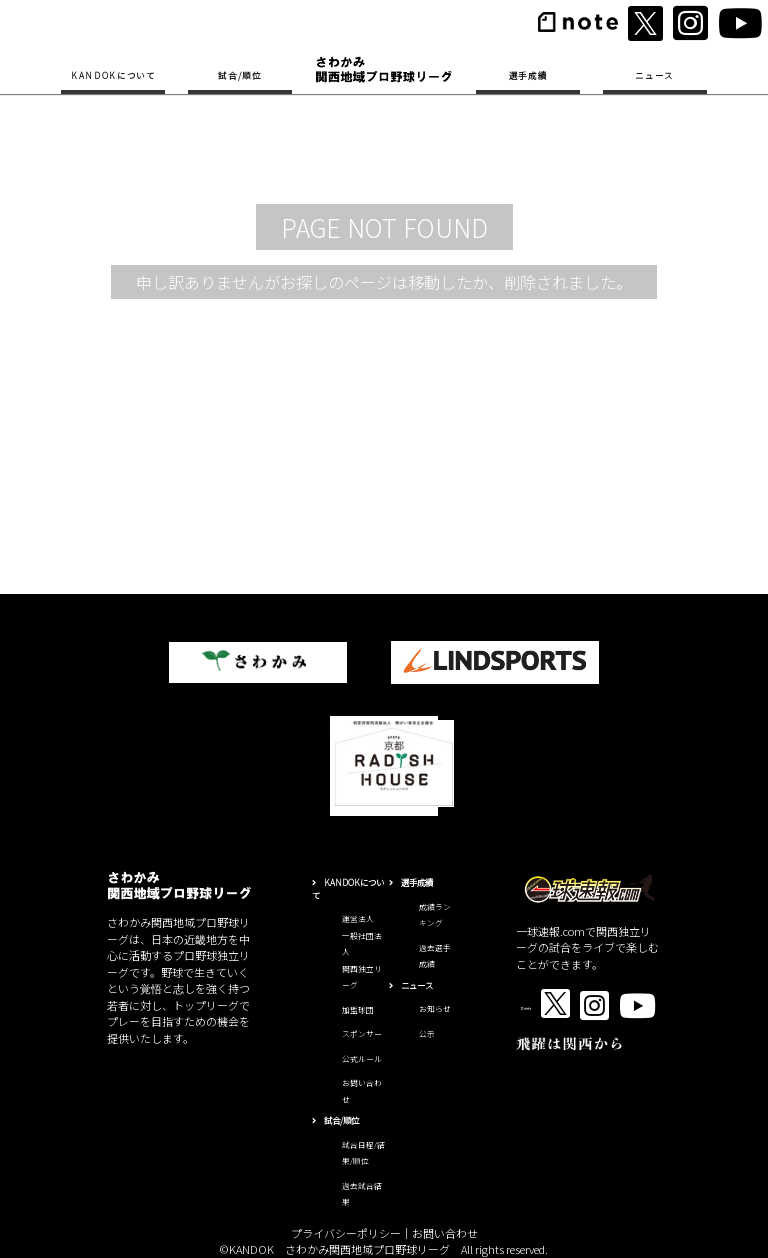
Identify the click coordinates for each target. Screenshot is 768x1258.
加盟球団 (358, 1009)
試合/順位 (239, 75)
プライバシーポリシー (346, 1233)
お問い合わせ (445, 1233)
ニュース (654, 75)
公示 (427, 1033)
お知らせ (435, 1008)
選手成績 (528, 75)
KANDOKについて (113, 75)
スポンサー (362, 1033)
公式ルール (362, 1058)
